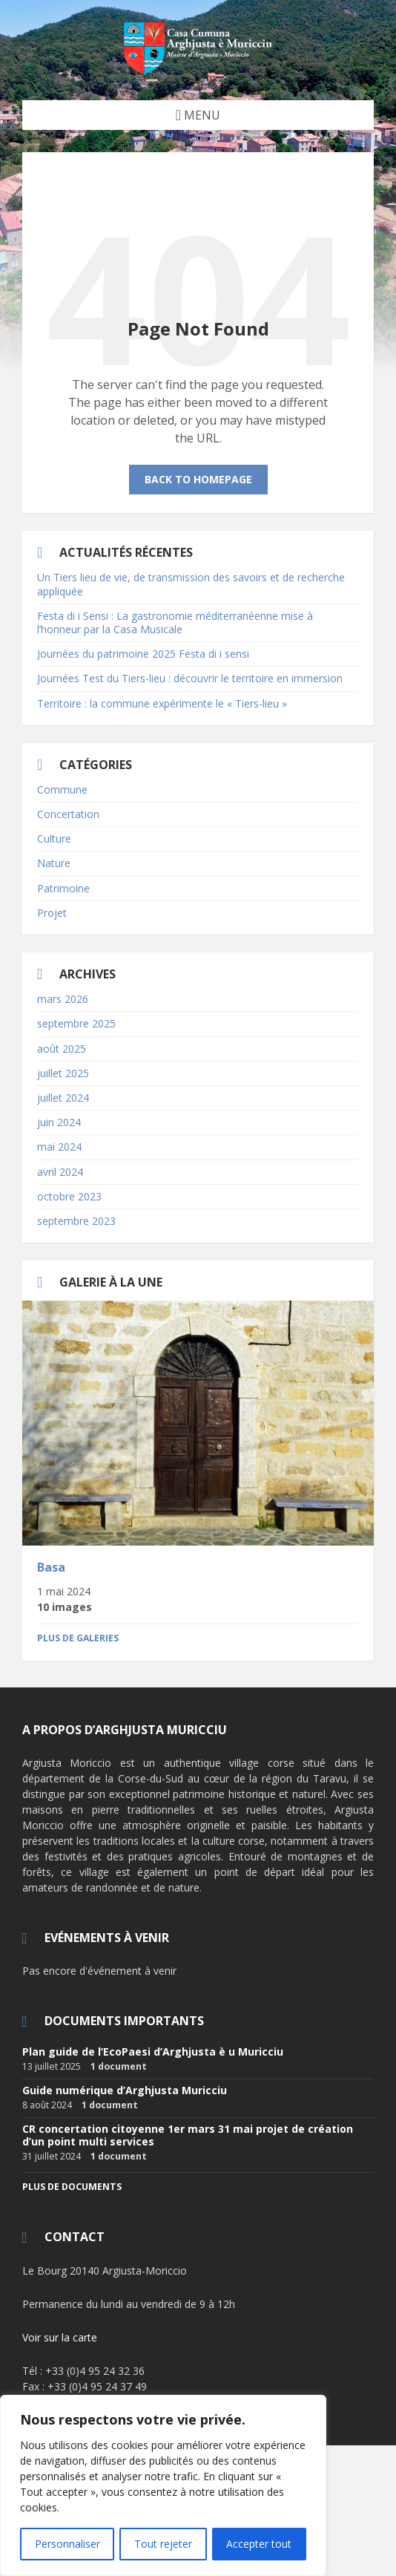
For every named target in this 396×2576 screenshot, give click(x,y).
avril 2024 (60, 1172)
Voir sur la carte (59, 2337)
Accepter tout (259, 2544)
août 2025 (61, 1049)
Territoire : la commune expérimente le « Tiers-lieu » (162, 703)
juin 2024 (59, 1122)
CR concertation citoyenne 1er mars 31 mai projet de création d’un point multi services (187, 2135)
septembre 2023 (76, 1221)
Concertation (68, 814)
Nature (53, 863)
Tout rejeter (163, 2544)
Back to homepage (198, 479)
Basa (51, 1567)
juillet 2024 (63, 1098)
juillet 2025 (63, 1073)
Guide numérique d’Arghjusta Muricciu (124, 2090)
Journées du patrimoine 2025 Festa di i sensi (143, 654)
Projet (52, 913)
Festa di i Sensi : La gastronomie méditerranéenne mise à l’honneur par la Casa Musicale (175, 622)
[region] (163, 2486)
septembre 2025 (76, 1023)
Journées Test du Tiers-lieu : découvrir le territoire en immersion (190, 678)
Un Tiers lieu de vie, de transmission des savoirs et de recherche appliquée (191, 584)
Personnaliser (66, 2544)
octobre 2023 (69, 1196)
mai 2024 (59, 1147)
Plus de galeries (78, 1638)
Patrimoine (63, 888)
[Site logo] (198, 71)
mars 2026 (62, 999)
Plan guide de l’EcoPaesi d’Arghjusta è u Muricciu (152, 2051)
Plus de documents (72, 2186)
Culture (54, 838)
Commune (62, 789)
